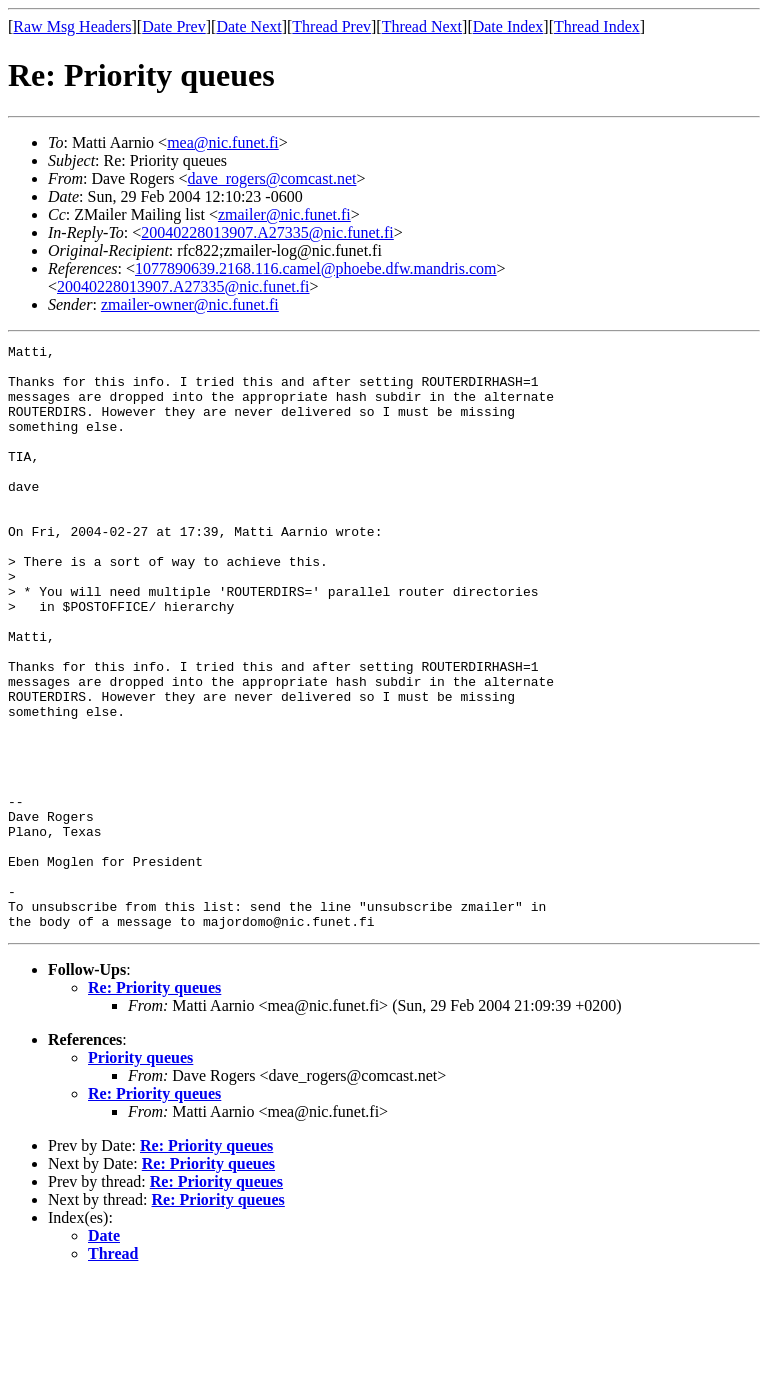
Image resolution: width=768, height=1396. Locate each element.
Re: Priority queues (154, 1104)
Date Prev (174, 26)
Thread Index (597, 26)
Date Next (248, 26)
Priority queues (140, 1174)
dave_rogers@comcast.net (272, 178)
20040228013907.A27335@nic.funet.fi (267, 232)
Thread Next (422, 26)
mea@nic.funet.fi (223, 142)
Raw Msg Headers (72, 26)
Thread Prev (331, 26)
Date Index (508, 26)
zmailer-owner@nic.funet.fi (190, 304)
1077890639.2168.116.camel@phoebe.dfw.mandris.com (315, 268)
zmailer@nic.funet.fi (284, 214)
